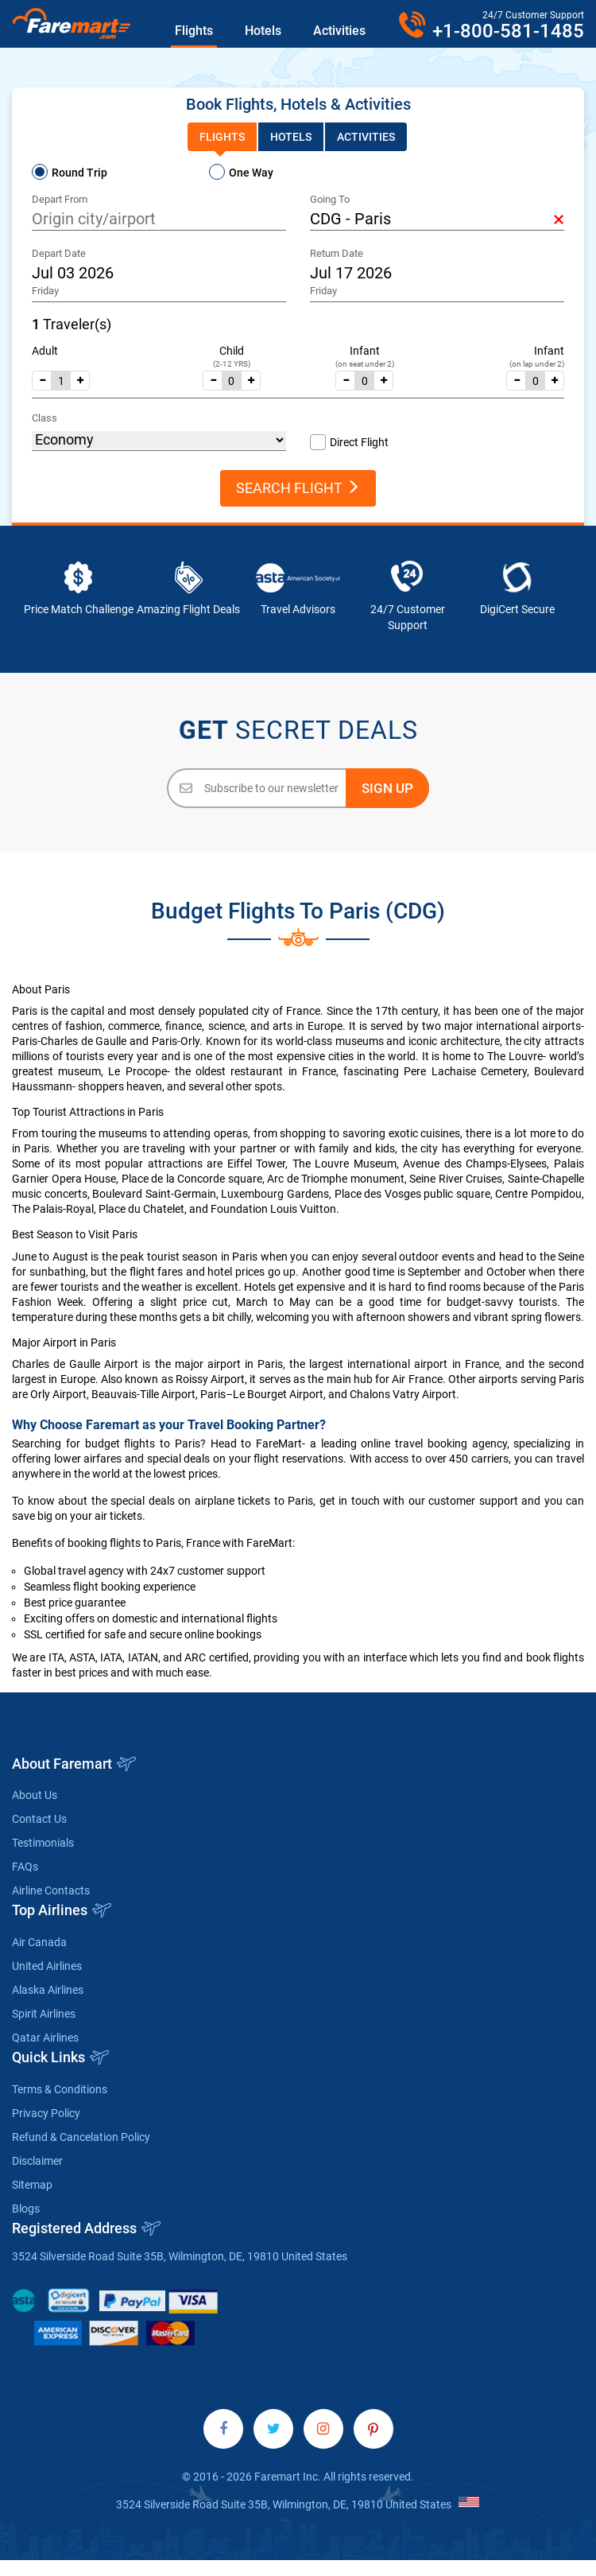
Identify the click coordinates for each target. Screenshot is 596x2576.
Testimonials (43, 1842)
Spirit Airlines (43, 2013)
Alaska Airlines (47, 1989)
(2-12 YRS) (231, 363)
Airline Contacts (51, 1890)
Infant (365, 350)
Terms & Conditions (59, 2089)
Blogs (26, 2208)
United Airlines (47, 1966)
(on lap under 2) (536, 363)
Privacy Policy (46, 2113)
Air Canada (39, 1942)
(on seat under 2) (364, 363)
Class (44, 418)
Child (231, 350)
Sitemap (32, 2184)
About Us (34, 1795)
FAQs (25, 1866)
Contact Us (39, 1819)
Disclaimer (37, 2160)
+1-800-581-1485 (508, 31)
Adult (45, 350)
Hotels (263, 30)
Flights (194, 30)
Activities (339, 30)
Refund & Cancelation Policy (81, 2137)
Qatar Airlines (45, 2037)
